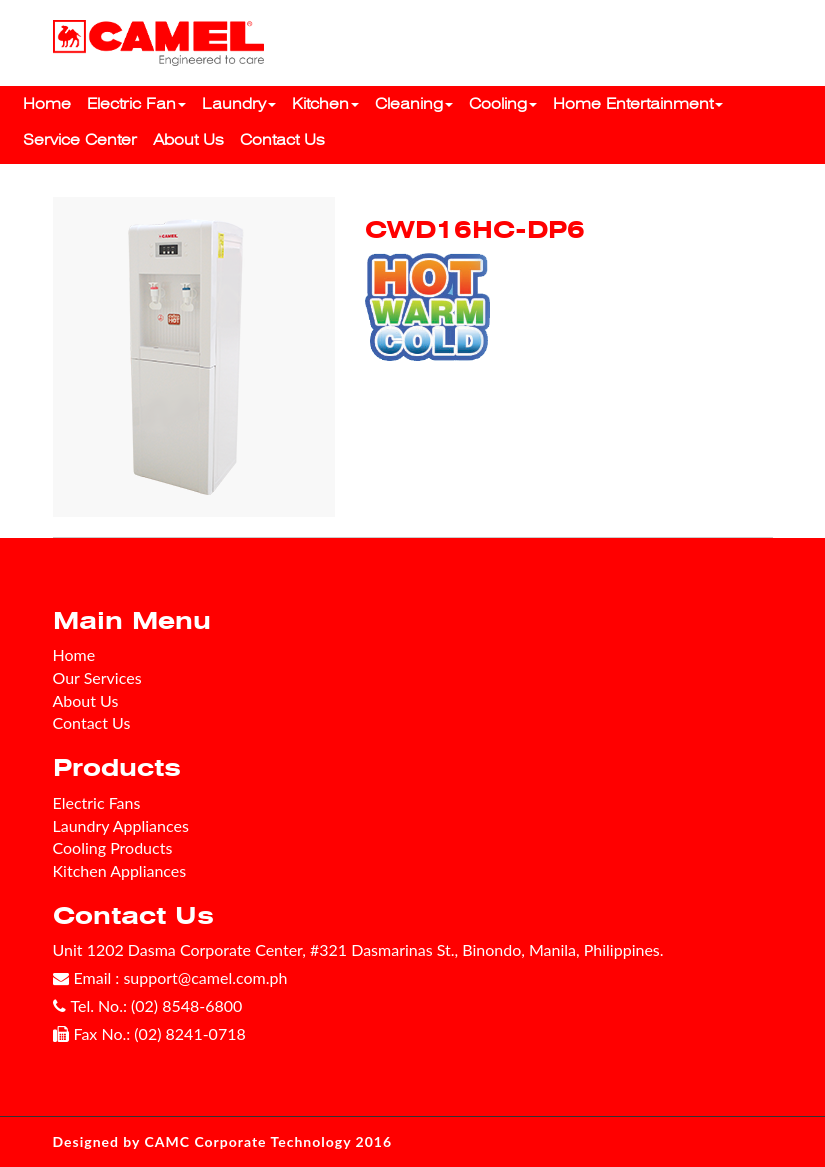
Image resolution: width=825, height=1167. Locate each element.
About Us (188, 140)
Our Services (97, 677)
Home (47, 104)
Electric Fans (97, 802)
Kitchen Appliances (120, 870)
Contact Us (282, 140)
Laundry (239, 104)
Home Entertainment (638, 104)
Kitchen (325, 104)
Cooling (503, 104)
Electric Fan (136, 104)
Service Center (80, 140)
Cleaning (414, 104)
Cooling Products (113, 847)
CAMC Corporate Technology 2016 (269, 1141)
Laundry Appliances (121, 825)
